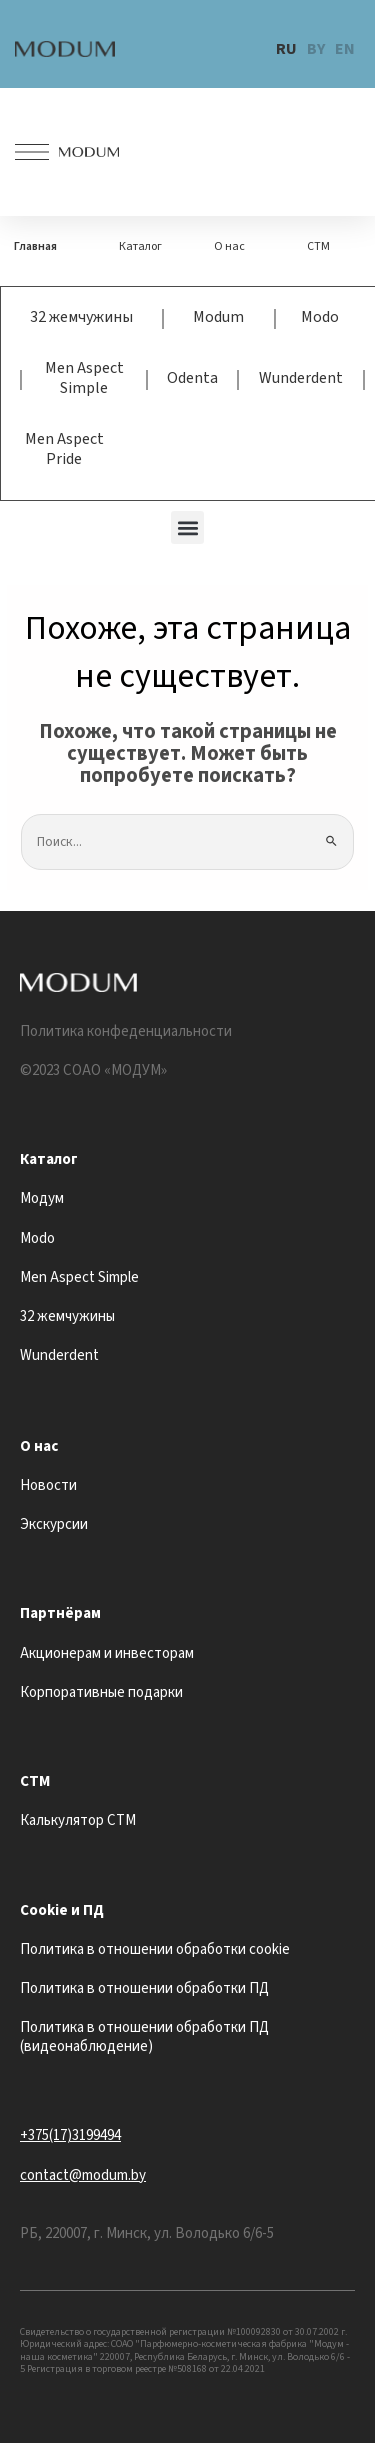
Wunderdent (301, 378)
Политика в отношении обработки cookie (155, 1949)
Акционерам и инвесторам (107, 1653)
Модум (42, 1198)
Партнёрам (60, 1613)
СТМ (318, 246)
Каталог (140, 246)
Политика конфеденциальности (126, 1031)
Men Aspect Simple (84, 378)
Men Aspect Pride (64, 449)
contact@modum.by (83, 2175)
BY (316, 49)
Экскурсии (54, 1524)
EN (345, 49)
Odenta (192, 378)
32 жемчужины (81, 317)
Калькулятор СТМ (78, 1820)
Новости (48, 1485)
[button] (187, 527)
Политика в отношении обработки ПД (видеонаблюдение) (144, 2037)
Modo (320, 317)
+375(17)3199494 (70, 2135)
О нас (229, 246)
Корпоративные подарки (101, 1692)
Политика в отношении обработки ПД (144, 1988)
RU (286, 49)
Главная (35, 246)
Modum (218, 317)
